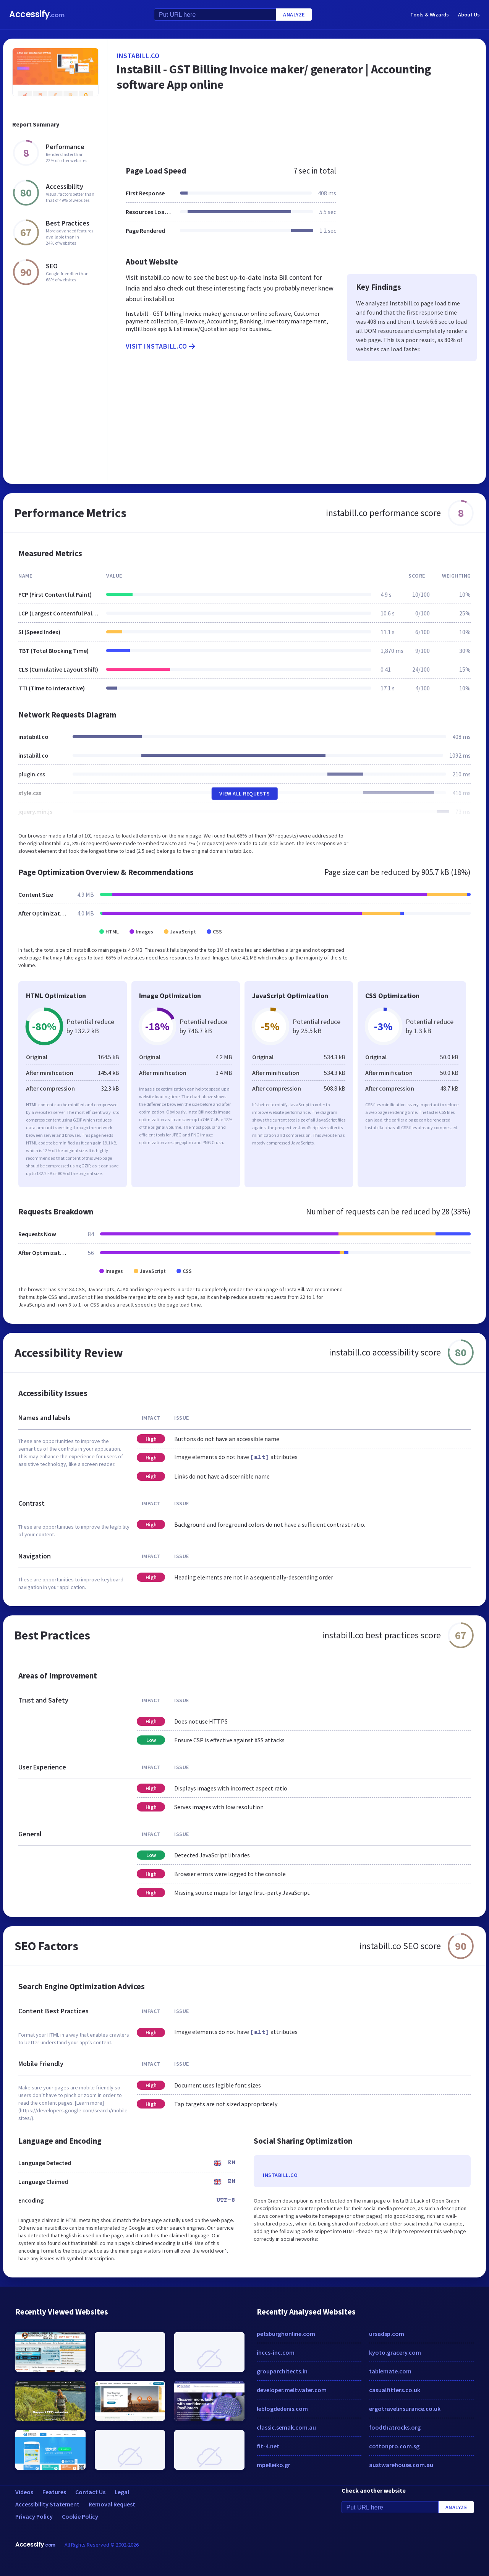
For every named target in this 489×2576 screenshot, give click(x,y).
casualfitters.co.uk (394, 2390)
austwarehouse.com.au (401, 2465)
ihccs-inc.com (276, 2352)
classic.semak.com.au (286, 2427)
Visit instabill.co (161, 346)
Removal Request (112, 2504)
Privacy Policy (34, 2516)
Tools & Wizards (429, 14)
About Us (469, 14)
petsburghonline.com (286, 2333)
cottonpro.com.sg (394, 2446)
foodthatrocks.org (395, 2427)
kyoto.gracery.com (395, 2352)
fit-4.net (268, 2446)
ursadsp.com (386, 2333)
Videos (24, 2492)
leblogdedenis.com (282, 2408)
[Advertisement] (297, 131)
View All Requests (244, 793)
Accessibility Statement (47, 2504)
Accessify (37, 14)
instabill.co (138, 55)
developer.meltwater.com (292, 2390)
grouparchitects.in (282, 2371)
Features (54, 2492)
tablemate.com (390, 2371)
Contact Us (90, 2492)
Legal (122, 2492)
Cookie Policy (80, 2516)
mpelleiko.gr (273, 2465)
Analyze (294, 14)
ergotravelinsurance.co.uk (404, 2408)
